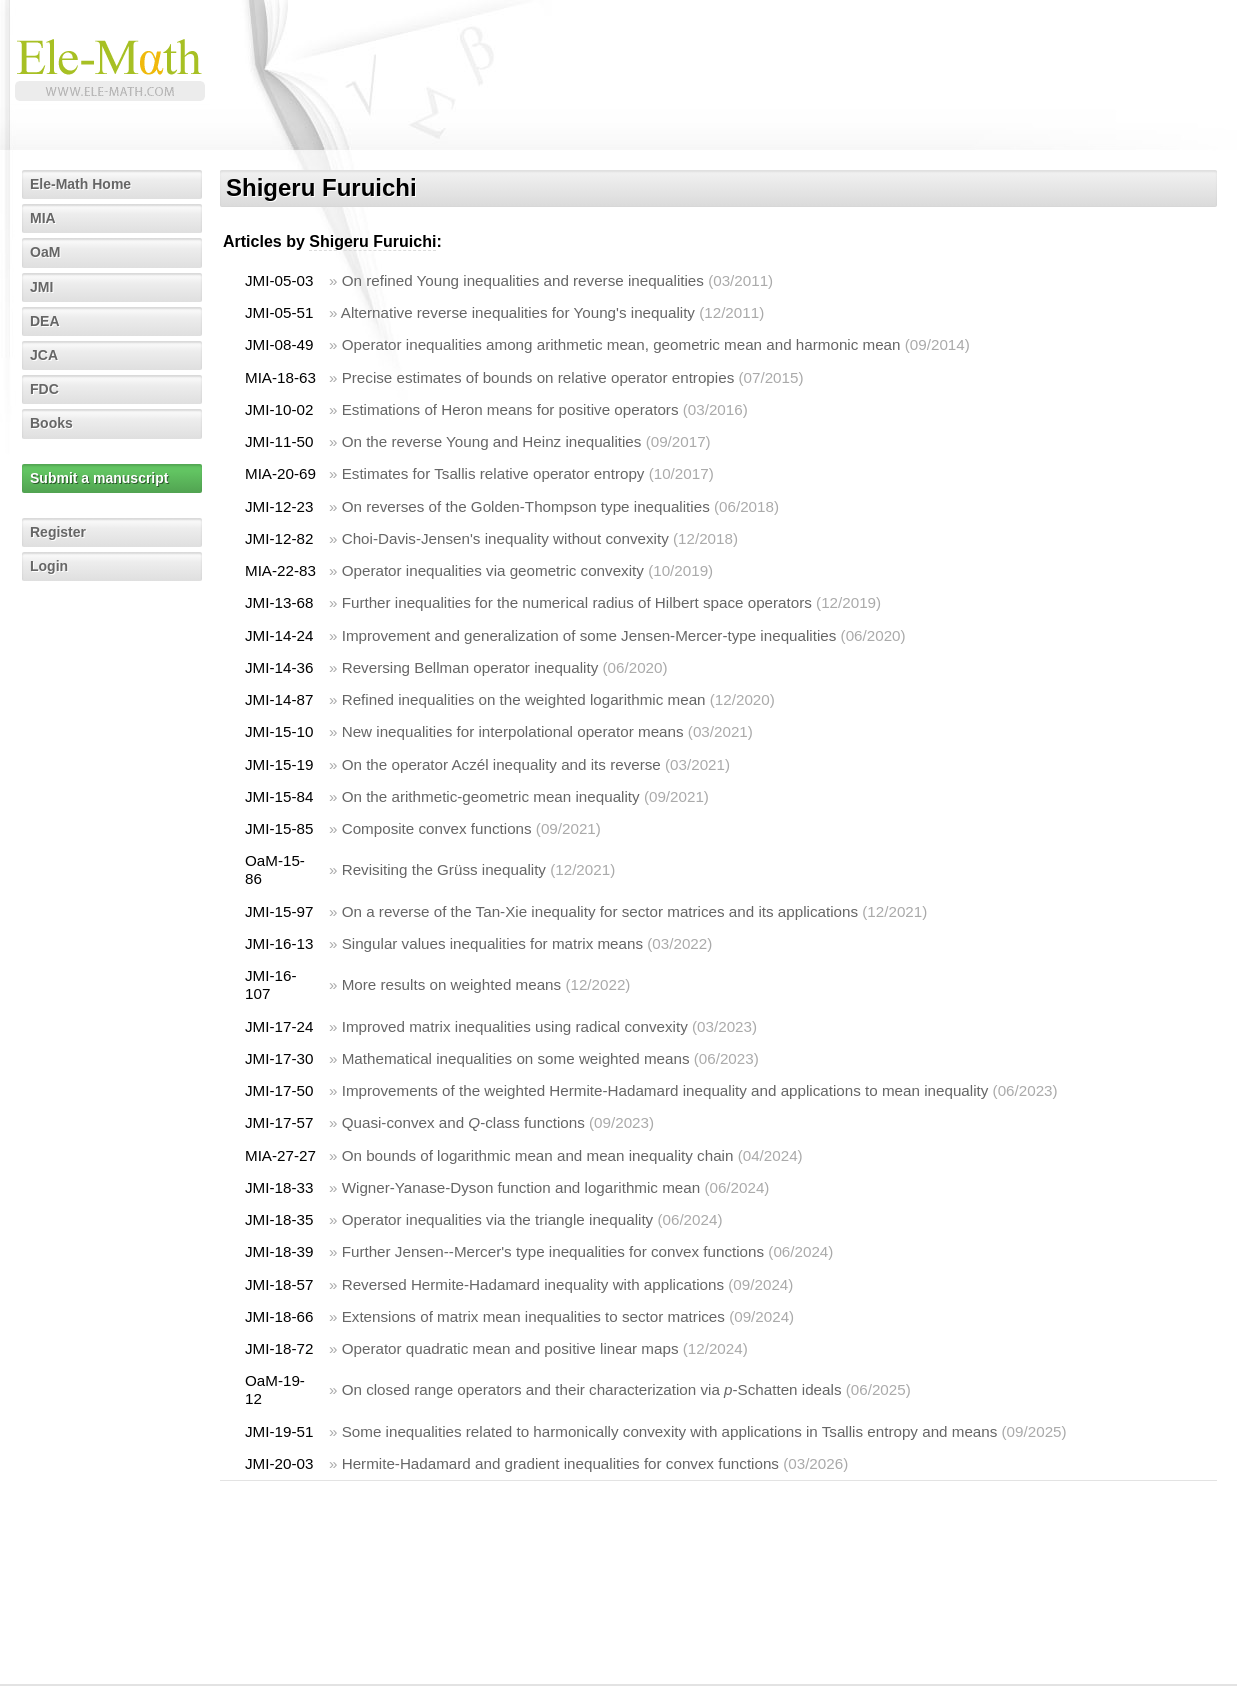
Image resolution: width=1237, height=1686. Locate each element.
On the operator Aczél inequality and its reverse (501, 764)
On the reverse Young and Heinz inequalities (492, 441)
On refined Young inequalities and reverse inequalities (523, 280)
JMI (41, 287)
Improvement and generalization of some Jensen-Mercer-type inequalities (589, 635)
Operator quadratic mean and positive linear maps (510, 1348)
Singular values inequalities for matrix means (492, 943)
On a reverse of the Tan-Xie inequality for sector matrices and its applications (600, 911)
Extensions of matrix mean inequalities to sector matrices (533, 1316)
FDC (44, 389)
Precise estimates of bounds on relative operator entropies (538, 377)
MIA (43, 218)
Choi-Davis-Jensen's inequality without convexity (505, 538)
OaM (45, 252)
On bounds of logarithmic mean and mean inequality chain (538, 1155)
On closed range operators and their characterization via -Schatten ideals (592, 1389)
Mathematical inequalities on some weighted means (516, 1058)
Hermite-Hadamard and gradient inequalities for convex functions (560, 1463)
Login (49, 566)
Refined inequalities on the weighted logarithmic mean (524, 699)
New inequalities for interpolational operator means (513, 731)
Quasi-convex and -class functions (463, 1122)
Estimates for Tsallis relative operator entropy (493, 473)
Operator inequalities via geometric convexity (493, 570)
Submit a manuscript (99, 478)
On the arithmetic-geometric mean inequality (491, 796)
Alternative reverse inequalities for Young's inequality (518, 312)
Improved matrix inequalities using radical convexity (515, 1026)
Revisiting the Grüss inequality (444, 869)
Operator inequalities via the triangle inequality (498, 1219)
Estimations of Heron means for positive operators (510, 409)
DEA (45, 321)
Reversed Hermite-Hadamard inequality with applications (533, 1284)
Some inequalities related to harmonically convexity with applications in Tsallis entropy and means (670, 1431)
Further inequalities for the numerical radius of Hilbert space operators (577, 602)
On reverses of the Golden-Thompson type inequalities (526, 506)
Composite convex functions (437, 828)
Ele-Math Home (80, 184)
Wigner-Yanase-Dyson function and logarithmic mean (521, 1187)
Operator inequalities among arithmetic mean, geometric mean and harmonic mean (621, 344)
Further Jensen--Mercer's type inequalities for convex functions (553, 1251)
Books (51, 423)
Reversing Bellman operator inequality (470, 667)
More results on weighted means (452, 984)
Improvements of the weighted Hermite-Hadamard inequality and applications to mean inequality (665, 1090)
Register (58, 532)
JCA (44, 355)
